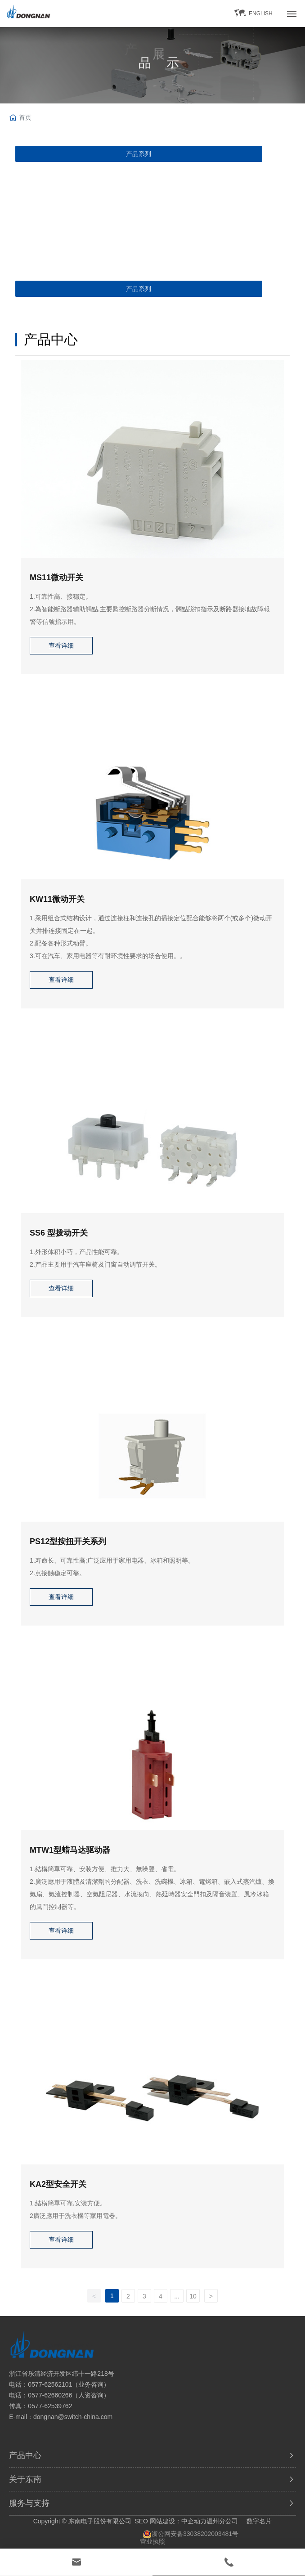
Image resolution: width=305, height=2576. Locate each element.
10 (193, 2296)
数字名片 (259, 2521)
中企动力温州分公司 (209, 2521)
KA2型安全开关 (58, 2184)
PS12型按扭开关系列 (68, 1541)
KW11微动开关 (57, 899)
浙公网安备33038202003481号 (195, 2533)
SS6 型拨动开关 (59, 1232)
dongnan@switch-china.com (72, 2416)
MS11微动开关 (56, 577)
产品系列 (138, 153)
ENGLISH (261, 13)
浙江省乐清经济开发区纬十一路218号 (61, 2373)
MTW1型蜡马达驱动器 (70, 1850)
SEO (141, 2521)
